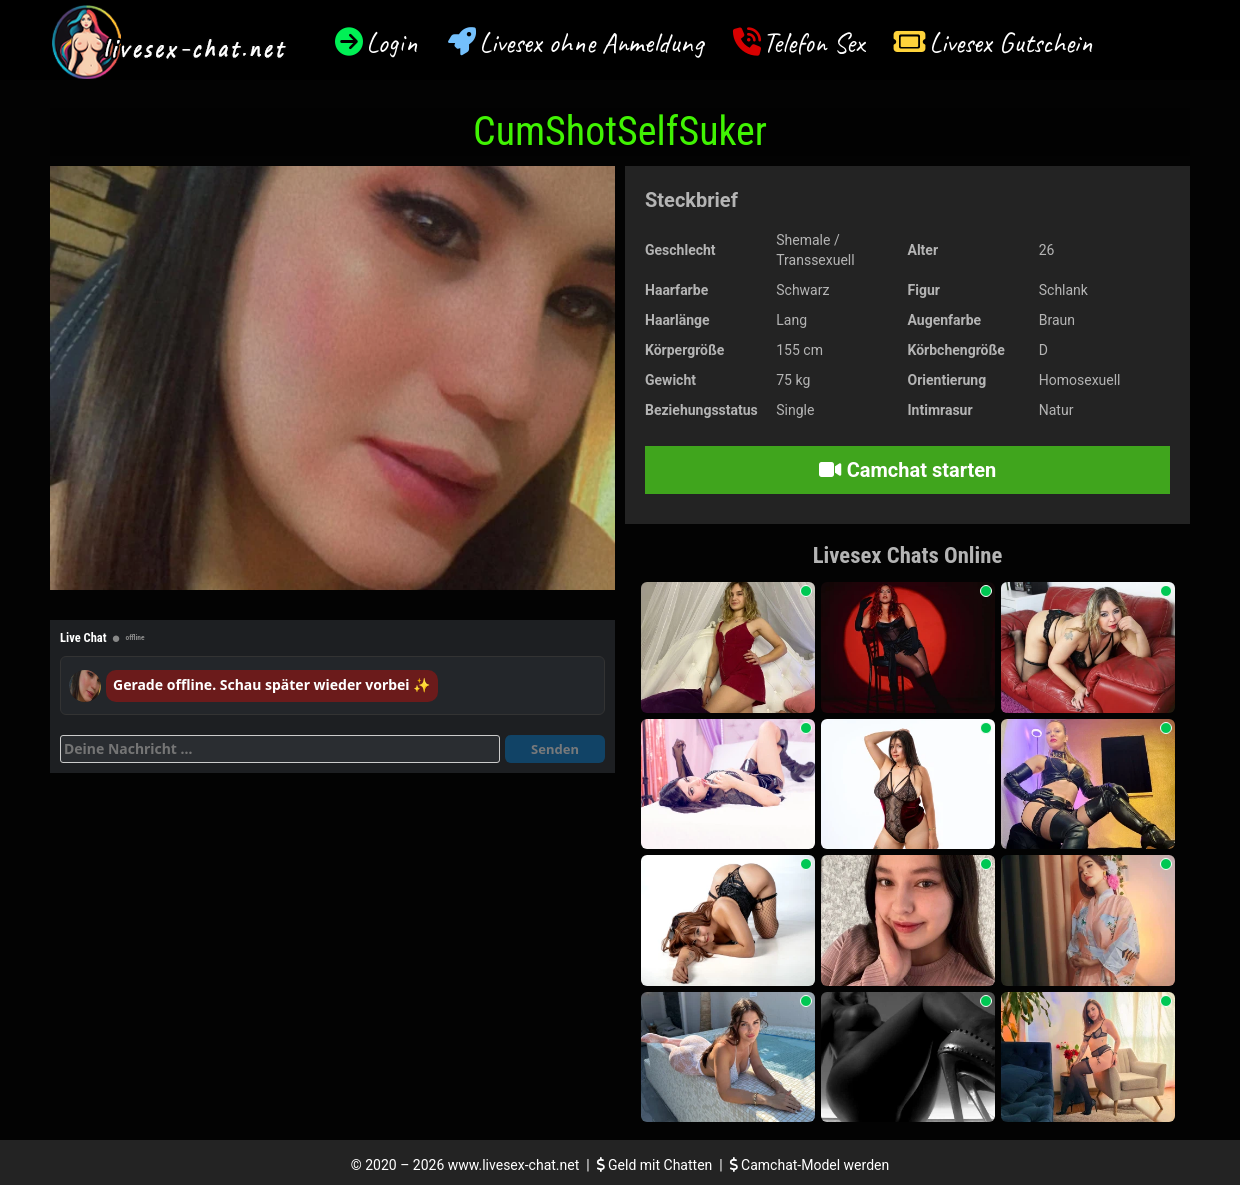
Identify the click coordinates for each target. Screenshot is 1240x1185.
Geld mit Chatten (656, 1165)
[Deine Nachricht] (280, 749)
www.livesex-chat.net (513, 1165)
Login (392, 42)
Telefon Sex (813, 42)
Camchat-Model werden (810, 1165)
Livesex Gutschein (1011, 42)
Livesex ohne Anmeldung (591, 42)
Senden (555, 749)
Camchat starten (907, 470)
